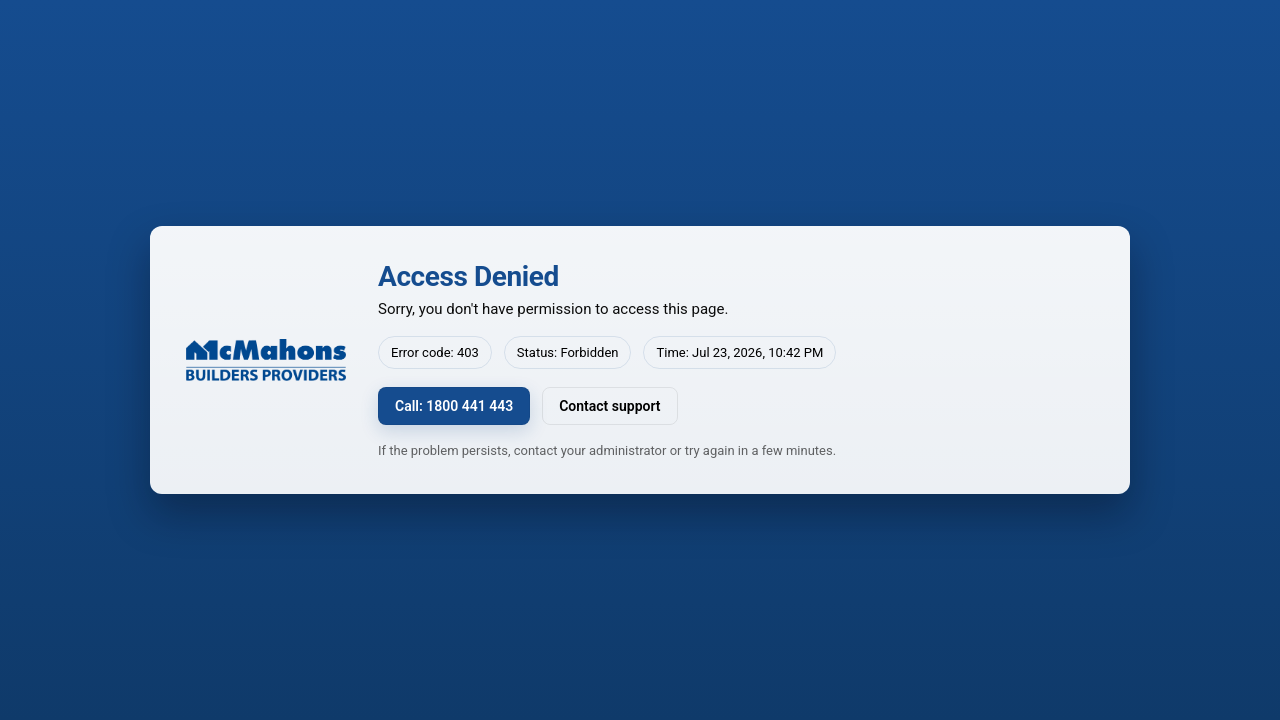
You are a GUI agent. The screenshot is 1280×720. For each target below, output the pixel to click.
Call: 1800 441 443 (454, 406)
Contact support (609, 406)
